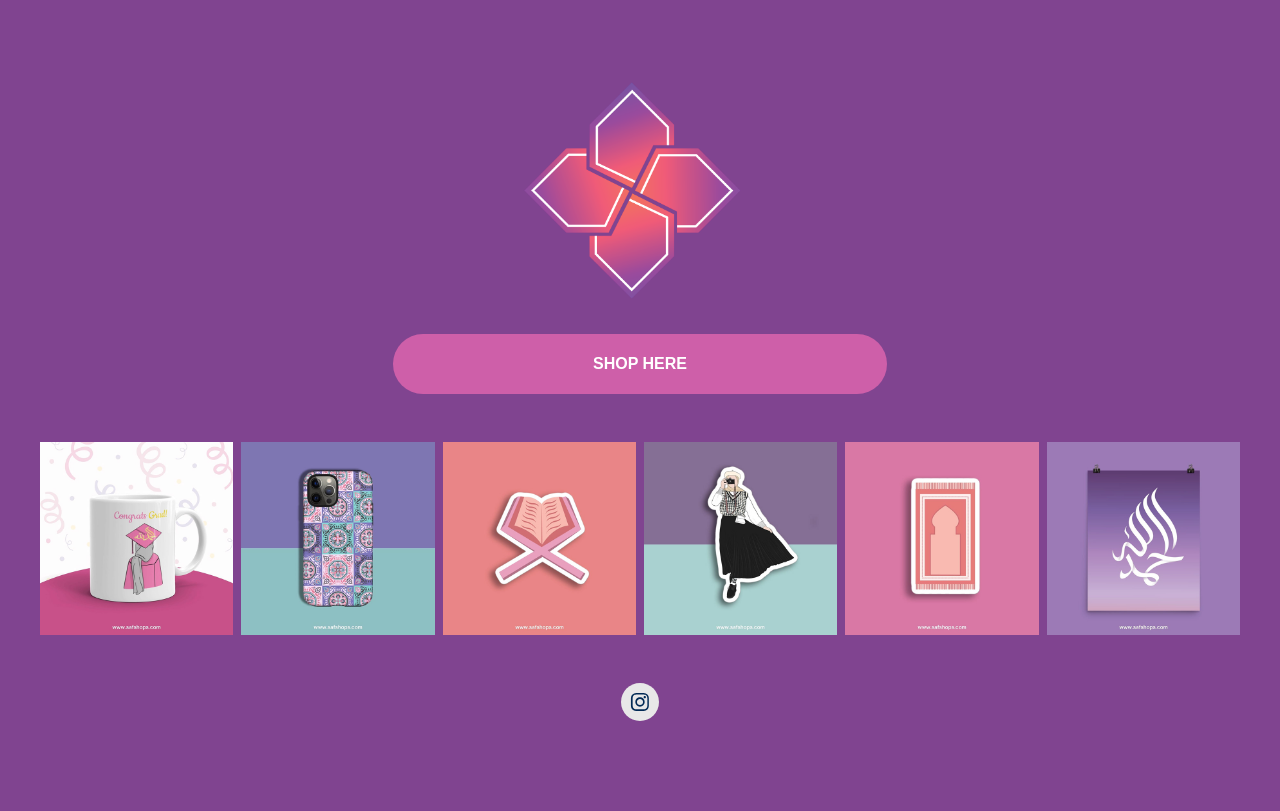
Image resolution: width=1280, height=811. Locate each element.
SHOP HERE (640, 363)
